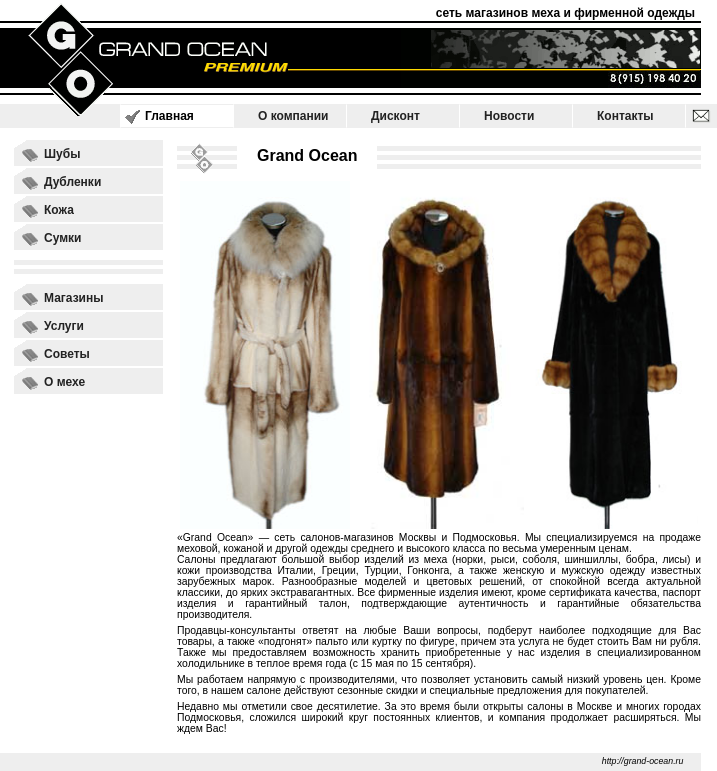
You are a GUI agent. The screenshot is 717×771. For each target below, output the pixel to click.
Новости (509, 116)
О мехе (64, 382)
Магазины (73, 298)
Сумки (62, 238)
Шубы (62, 154)
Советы (67, 354)
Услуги (64, 326)
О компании (293, 116)
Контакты (625, 116)
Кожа (59, 210)
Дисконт (395, 116)
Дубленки (72, 182)
